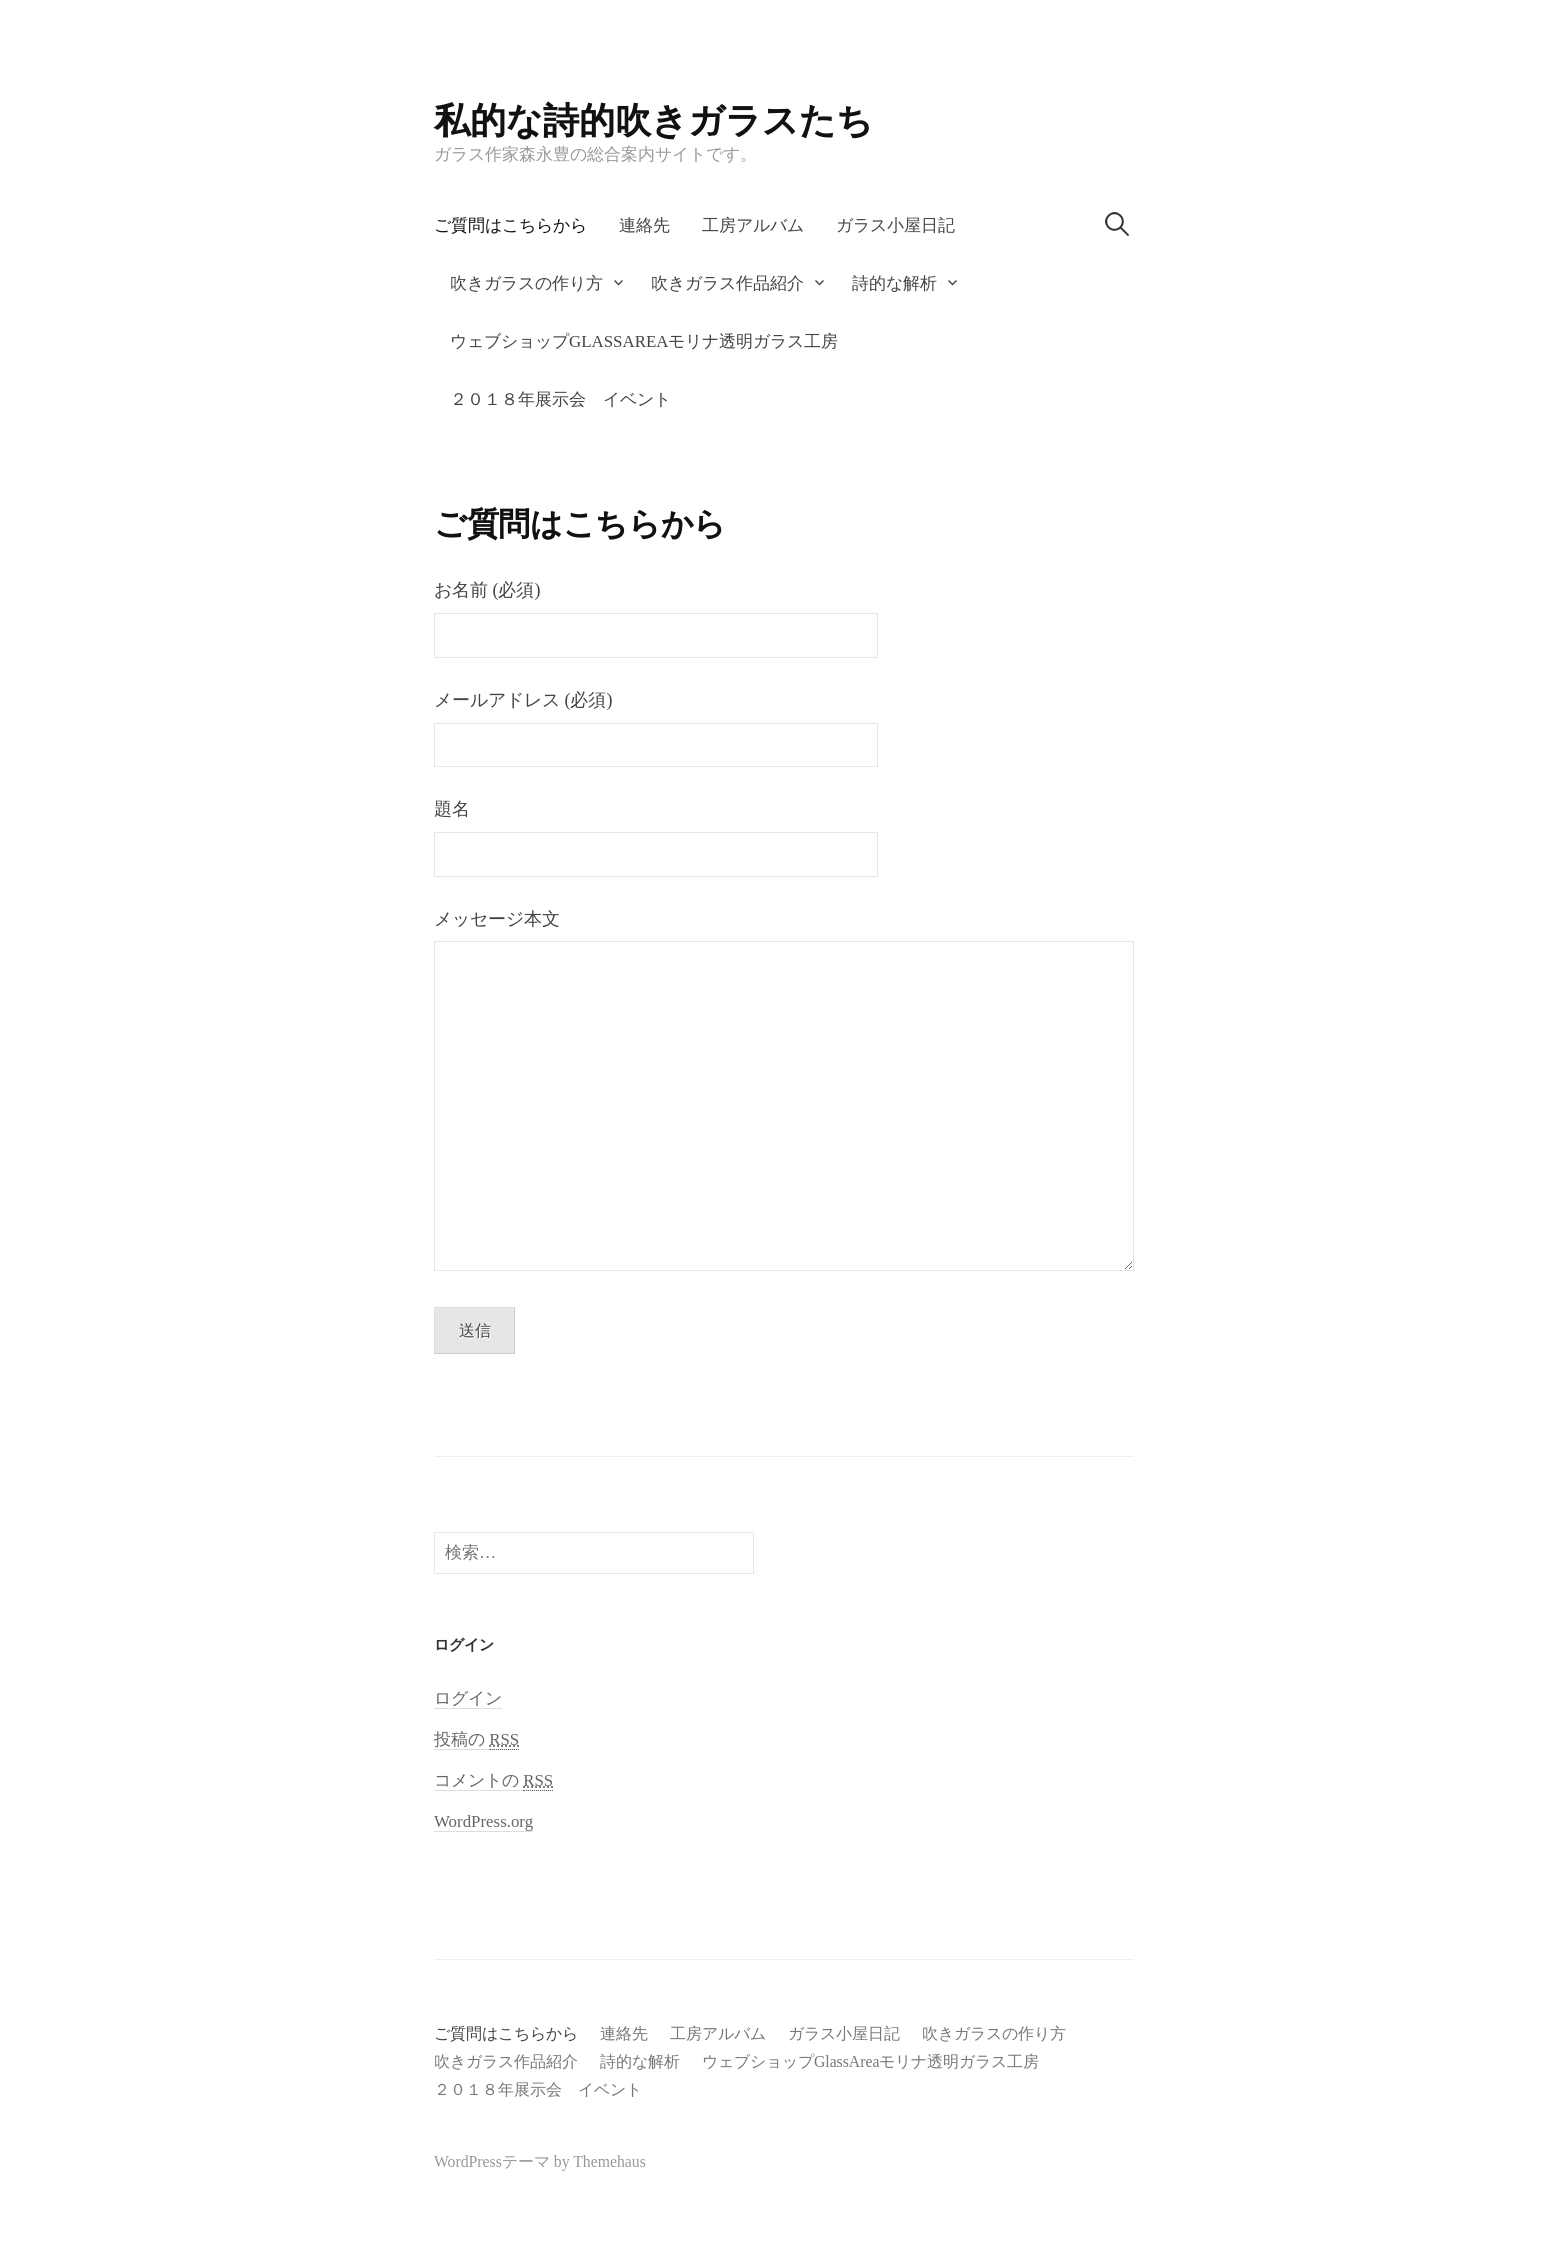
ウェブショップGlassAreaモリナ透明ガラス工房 (644, 341)
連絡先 (644, 225)
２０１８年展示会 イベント (560, 399)
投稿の (476, 1740)
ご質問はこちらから (510, 225)
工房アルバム (753, 225)
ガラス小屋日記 (895, 225)
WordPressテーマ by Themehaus (540, 2161)
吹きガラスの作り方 (526, 283)
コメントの (493, 1781)
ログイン (468, 1698)
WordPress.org (483, 1821)
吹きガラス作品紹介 (727, 283)
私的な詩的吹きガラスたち (653, 121)
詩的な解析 (894, 283)
